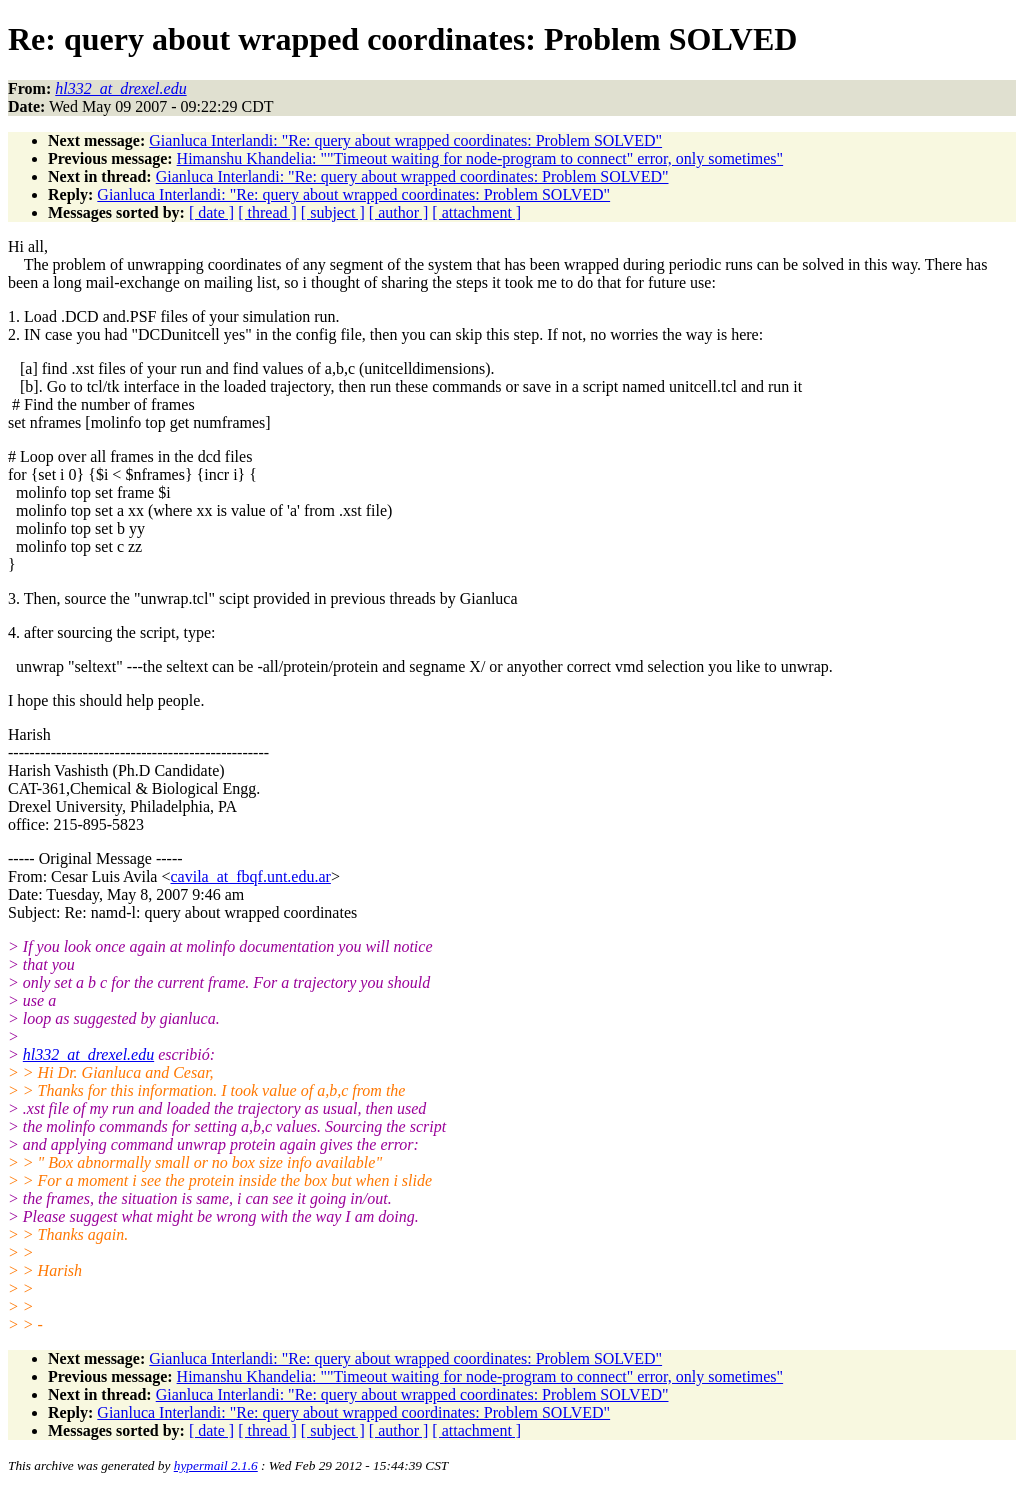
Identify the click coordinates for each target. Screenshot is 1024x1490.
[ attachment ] (476, 212)
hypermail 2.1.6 (216, 1465)
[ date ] (211, 212)
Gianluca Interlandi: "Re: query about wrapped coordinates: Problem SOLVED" (405, 140)
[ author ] (399, 212)
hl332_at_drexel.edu (88, 1054)
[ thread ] (267, 212)
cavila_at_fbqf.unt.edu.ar (251, 876)
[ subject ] (333, 212)
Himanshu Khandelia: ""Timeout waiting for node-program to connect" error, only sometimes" (480, 158)
